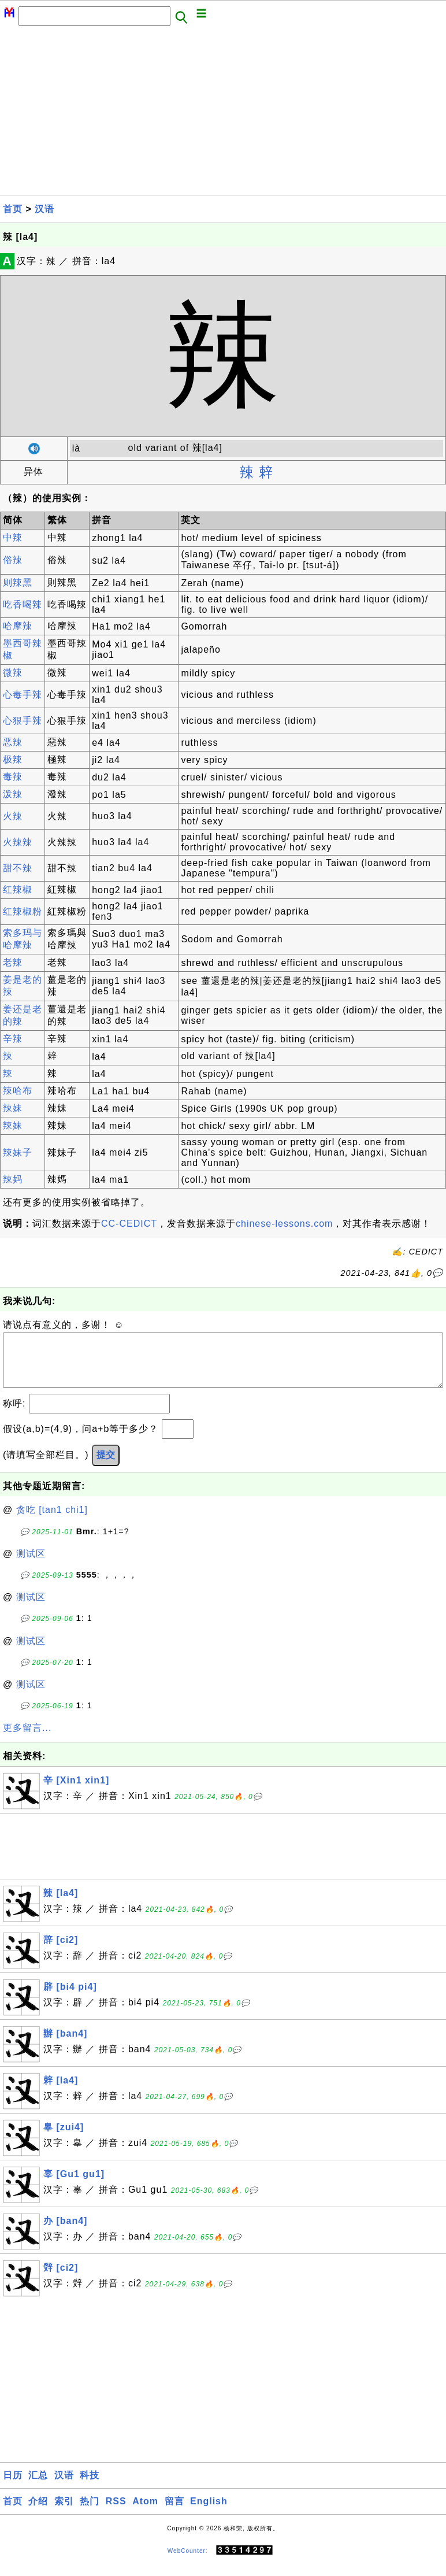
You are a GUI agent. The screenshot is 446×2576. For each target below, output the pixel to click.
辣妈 (13, 1179)
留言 (174, 2513)
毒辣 (13, 777)
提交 (105, 1466)
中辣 (13, 537)
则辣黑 (17, 582)
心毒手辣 (22, 694)
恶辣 (13, 742)
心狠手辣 (22, 721)
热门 (89, 2513)
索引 (64, 2513)
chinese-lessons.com (284, 1223)
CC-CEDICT (129, 1223)
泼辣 (13, 794)
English (209, 2513)
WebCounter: (188, 2562)
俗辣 (13, 560)
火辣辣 (17, 842)
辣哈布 (17, 1090)
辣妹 (13, 1108)
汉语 (44, 209)
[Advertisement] (223, 114)
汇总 (38, 2487)
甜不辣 (17, 868)
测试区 (31, 1565)
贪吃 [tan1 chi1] (52, 1521)
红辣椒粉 (22, 911)
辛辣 (13, 1038)
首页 (13, 209)
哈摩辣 (17, 626)
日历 (13, 2487)
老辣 (13, 962)
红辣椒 (17, 889)
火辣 (13, 816)
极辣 (13, 759)
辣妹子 (17, 1152)
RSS (116, 2513)
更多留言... (27, 1739)
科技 (89, 2487)
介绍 (38, 2513)
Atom (145, 2513)
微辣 (13, 673)
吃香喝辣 (22, 604)
